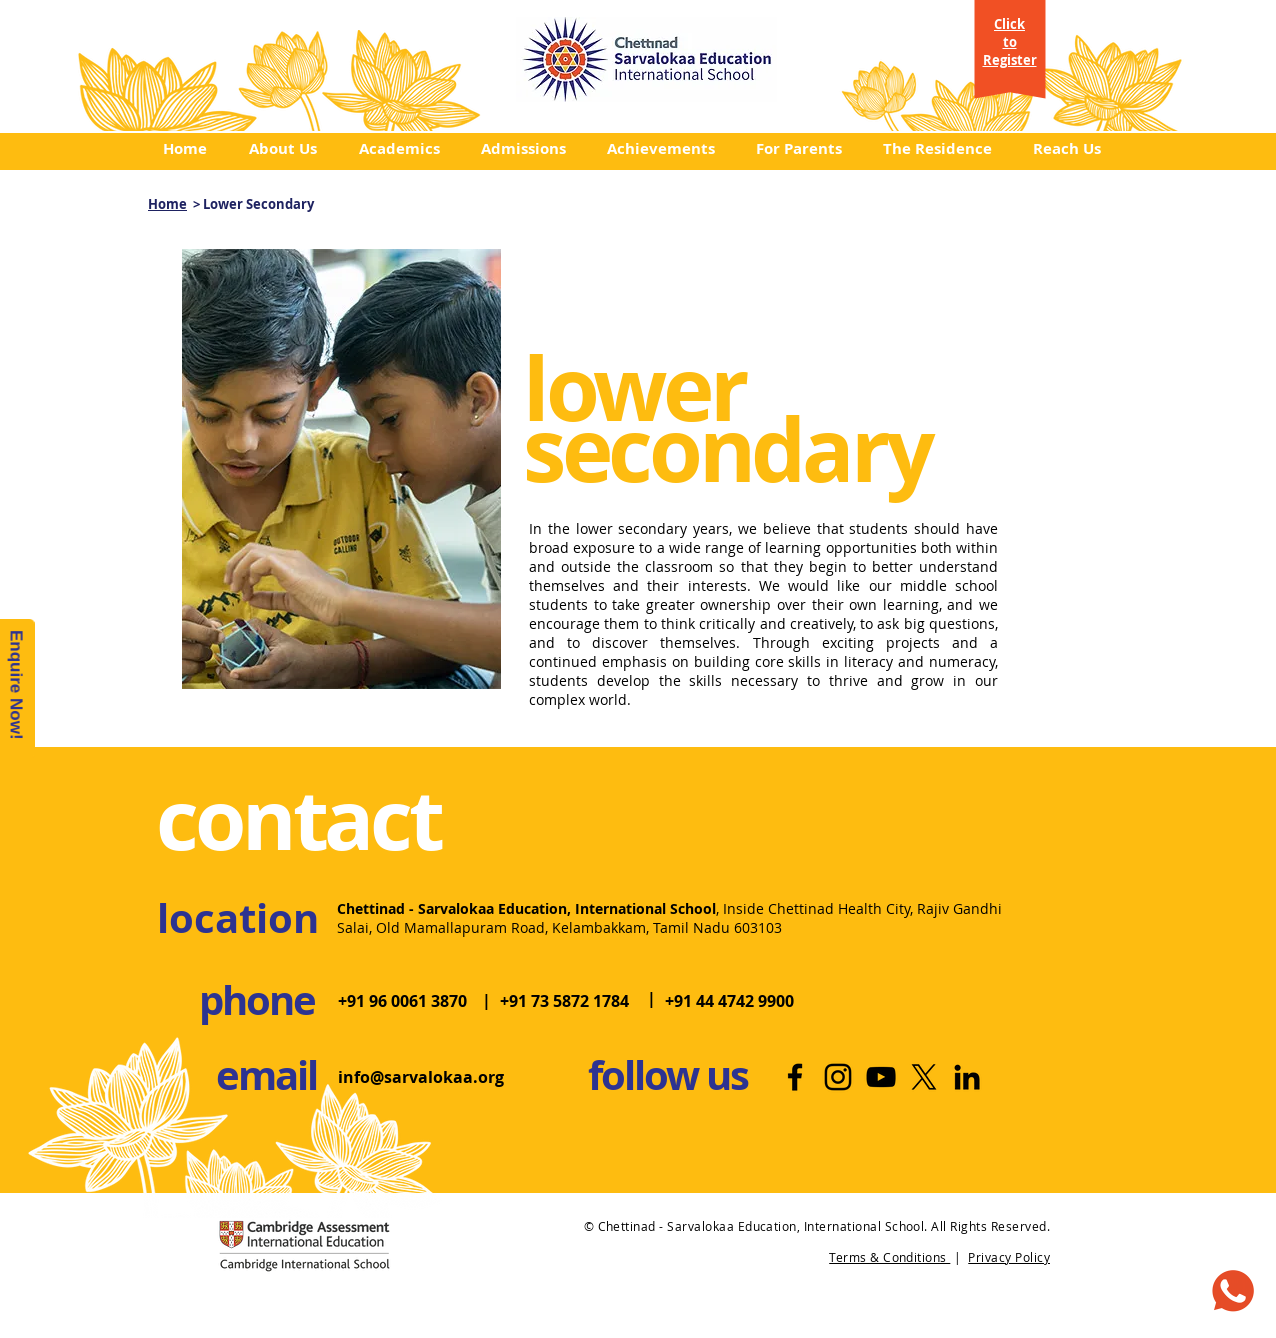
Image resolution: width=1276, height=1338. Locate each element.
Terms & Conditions (889, 1257)
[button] (289, 148)
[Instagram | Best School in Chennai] (838, 1077)
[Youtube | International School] (881, 1077)
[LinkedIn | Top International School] (967, 1077)
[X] (924, 1077)
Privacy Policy (1009, 1257)
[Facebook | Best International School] (795, 1077)
